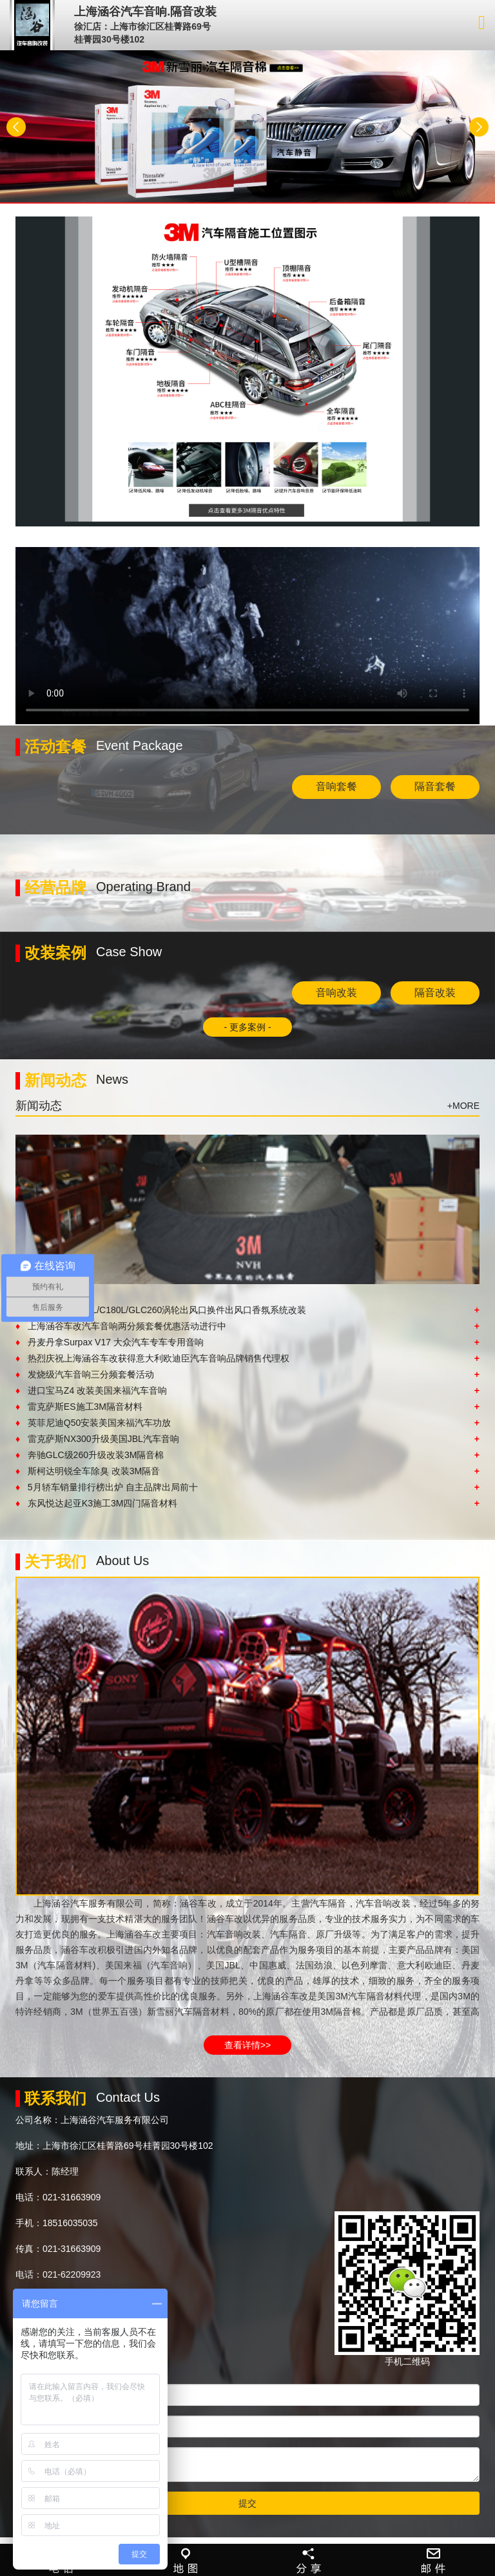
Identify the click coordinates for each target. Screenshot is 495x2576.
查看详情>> (247, 2045)
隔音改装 (435, 992)
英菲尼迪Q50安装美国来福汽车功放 (247, 1422)
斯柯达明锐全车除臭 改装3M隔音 (247, 1471)
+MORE (463, 1106)
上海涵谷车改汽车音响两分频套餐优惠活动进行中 (247, 1326)
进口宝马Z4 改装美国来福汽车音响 (247, 1390)
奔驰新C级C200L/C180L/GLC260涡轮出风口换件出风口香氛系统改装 (247, 1310)
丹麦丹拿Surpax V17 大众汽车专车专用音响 (247, 1342)
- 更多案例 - (247, 1027)
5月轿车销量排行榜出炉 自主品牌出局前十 (247, 1487)
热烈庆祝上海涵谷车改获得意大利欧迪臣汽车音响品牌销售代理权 (247, 1358)
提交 (247, 2503)
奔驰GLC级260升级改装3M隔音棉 (247, 1455)
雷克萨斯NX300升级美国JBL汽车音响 (247, 1439)
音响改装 (336, 992)
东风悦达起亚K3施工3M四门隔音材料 (247, 1503)
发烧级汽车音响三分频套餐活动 (247, 1374)
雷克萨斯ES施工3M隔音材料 (247, 1406)
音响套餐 (336, 786)
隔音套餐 (435, 786)
